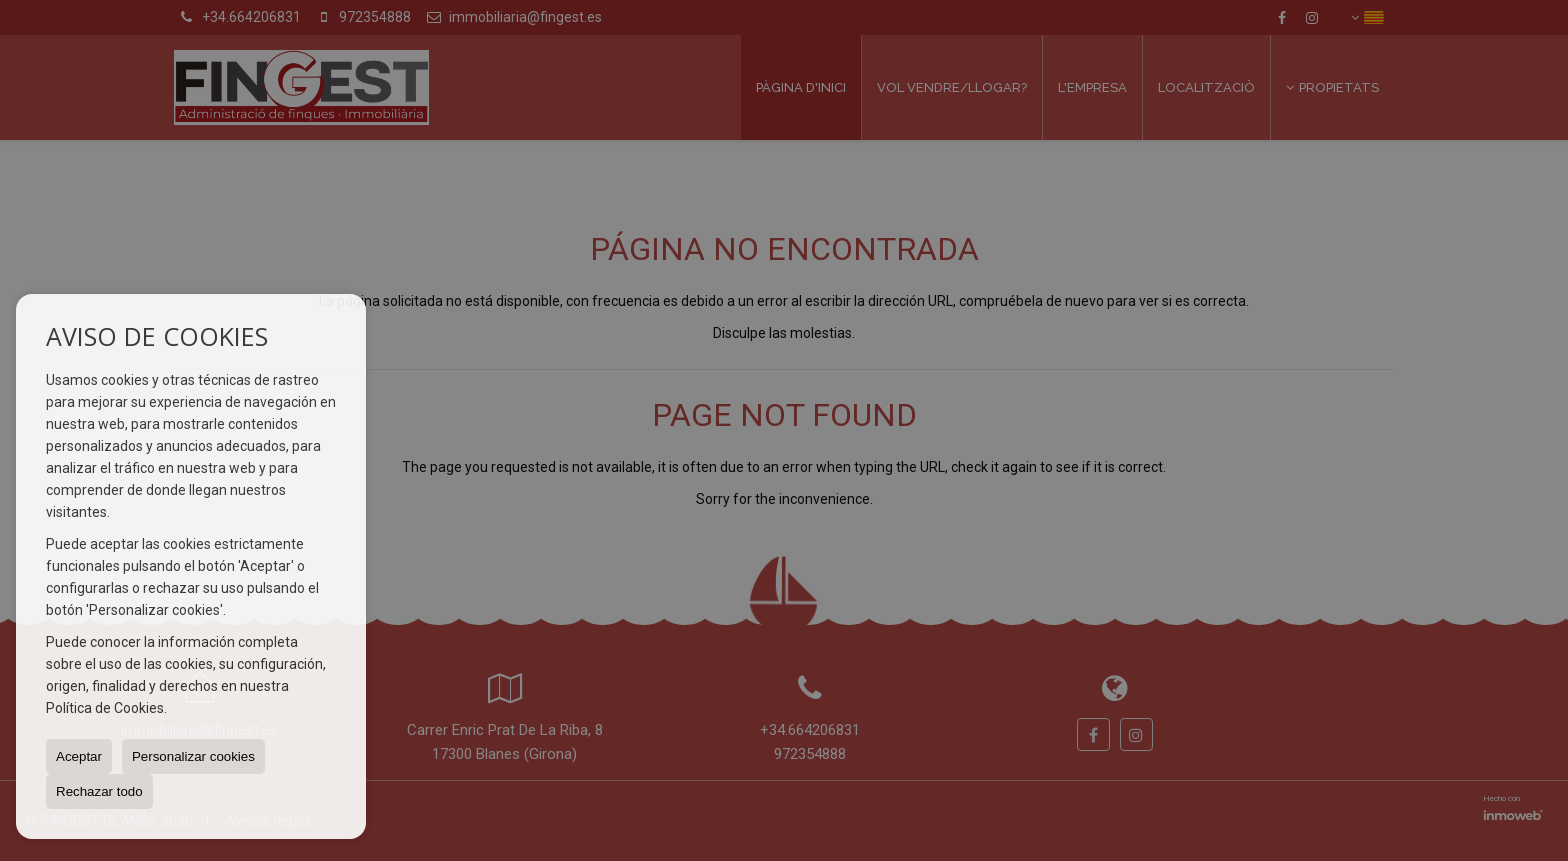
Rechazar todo (99, 791)
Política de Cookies (105, 708)
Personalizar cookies (193, 756)
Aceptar (79, 756)
